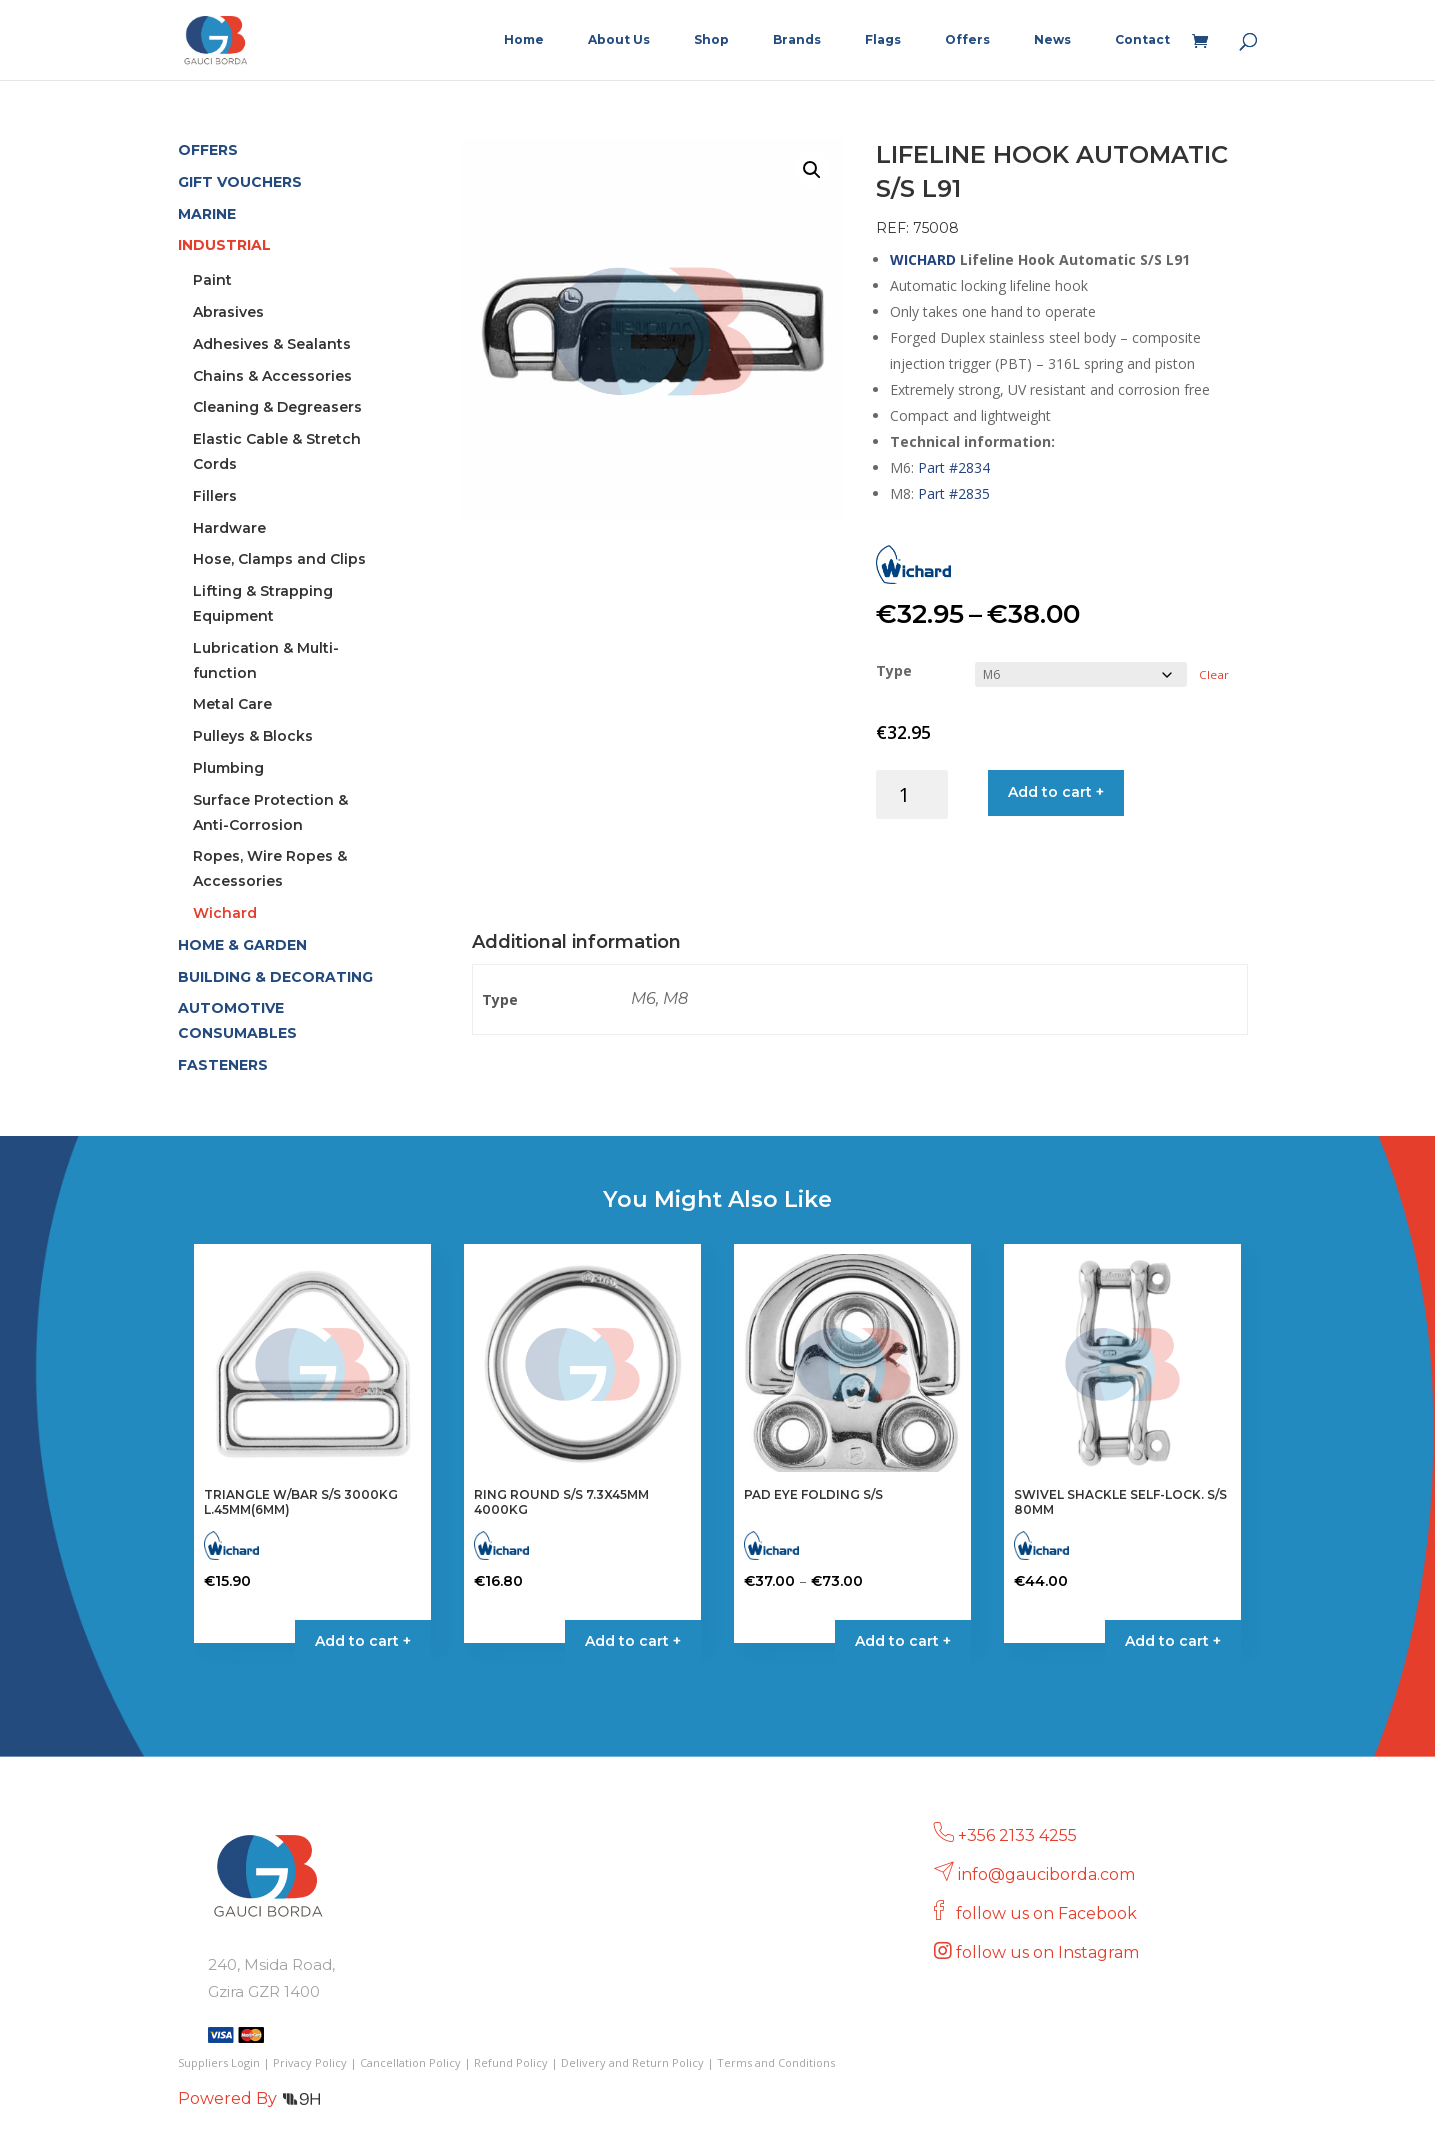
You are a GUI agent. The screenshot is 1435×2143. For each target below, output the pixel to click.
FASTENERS (223, 1065)
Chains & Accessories (272, 376)
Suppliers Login (219, 2062)
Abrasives (228, 312)
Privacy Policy (310, 2062)
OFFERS (208, 150)
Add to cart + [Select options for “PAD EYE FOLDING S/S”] (903, 1641)
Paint (212, 280)
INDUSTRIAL (224, 245)
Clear (1214, 674)
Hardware (229, 528)
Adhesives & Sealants (272, 344)
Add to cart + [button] (363, 1641)
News (1052, 40)
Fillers (215, 496)
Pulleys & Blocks (253, 736)
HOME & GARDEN (242, 945)
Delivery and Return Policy (632, 2062)
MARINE (207, 214)
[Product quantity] (912, 794)
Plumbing (228, 768)
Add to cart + (1056, 792)
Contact (1142, 40)
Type (894, 670)
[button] (812, 170)
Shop (711, 40)
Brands (797, 40)
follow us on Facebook (1048, 1913)
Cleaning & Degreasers (277, 407)
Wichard (225, 913)
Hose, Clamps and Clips (279, 559)
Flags (883, 40)
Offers (967, 40)
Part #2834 (954, 467)
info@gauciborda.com (1046, 1874)
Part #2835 (954, 493)
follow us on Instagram (1049, 1952)
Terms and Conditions (776, 2062)
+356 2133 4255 (1017, 1835)
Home (524, 40)
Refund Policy (511, 2062)
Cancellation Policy (410, 2062)
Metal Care (232, 704)
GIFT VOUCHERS (240, 182)
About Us (619, 40)
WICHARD (923, 259)
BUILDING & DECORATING (275, 977)
